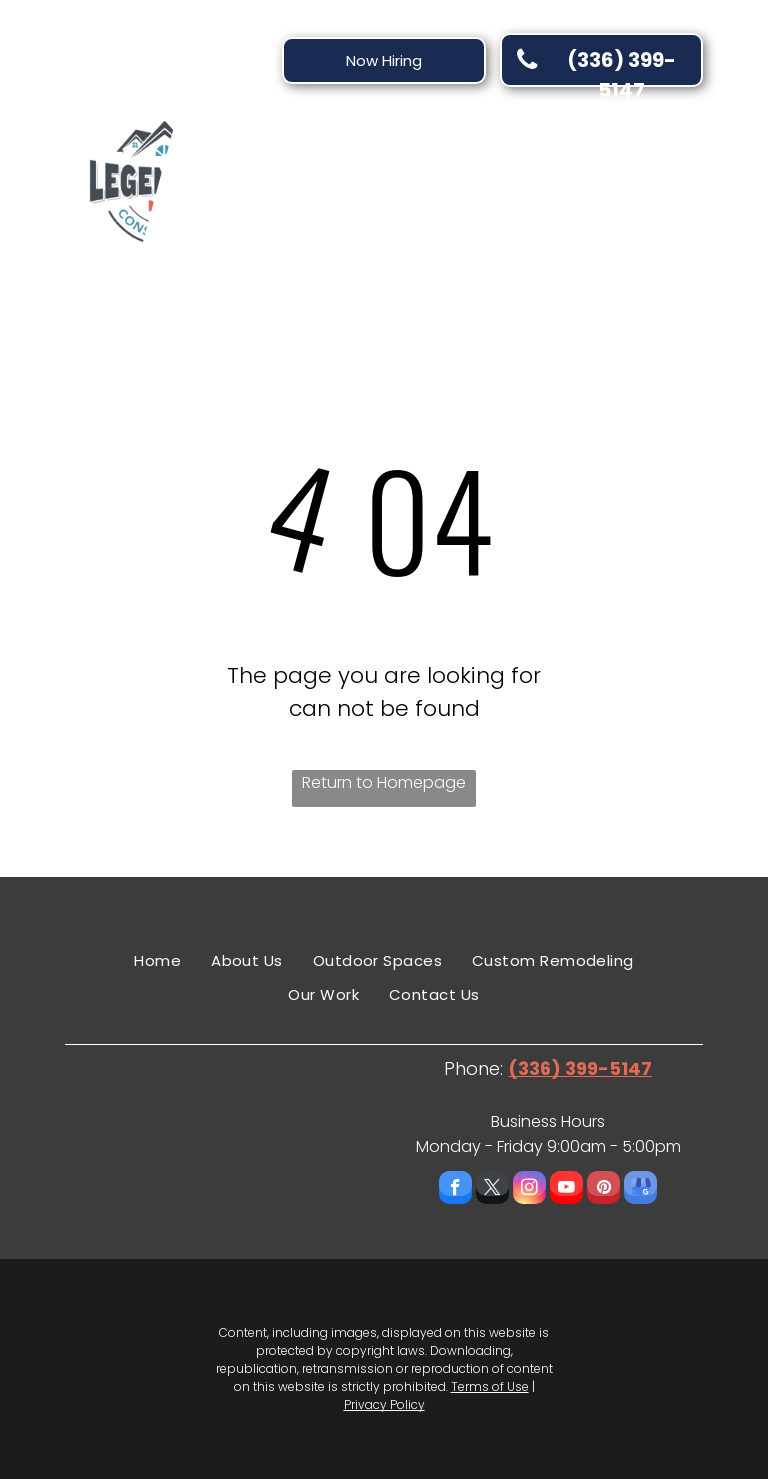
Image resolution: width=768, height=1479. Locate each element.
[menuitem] (303, 172)
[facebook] (455, 1190)
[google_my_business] (640, 1190)
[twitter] (492, 1190)
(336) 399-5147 (580, 1068)
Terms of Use (490, 1386)
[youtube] (566, 1190)
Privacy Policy (384, 1404)
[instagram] (529, 1190)
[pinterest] (603, 1190)
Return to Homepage (384, 782)
